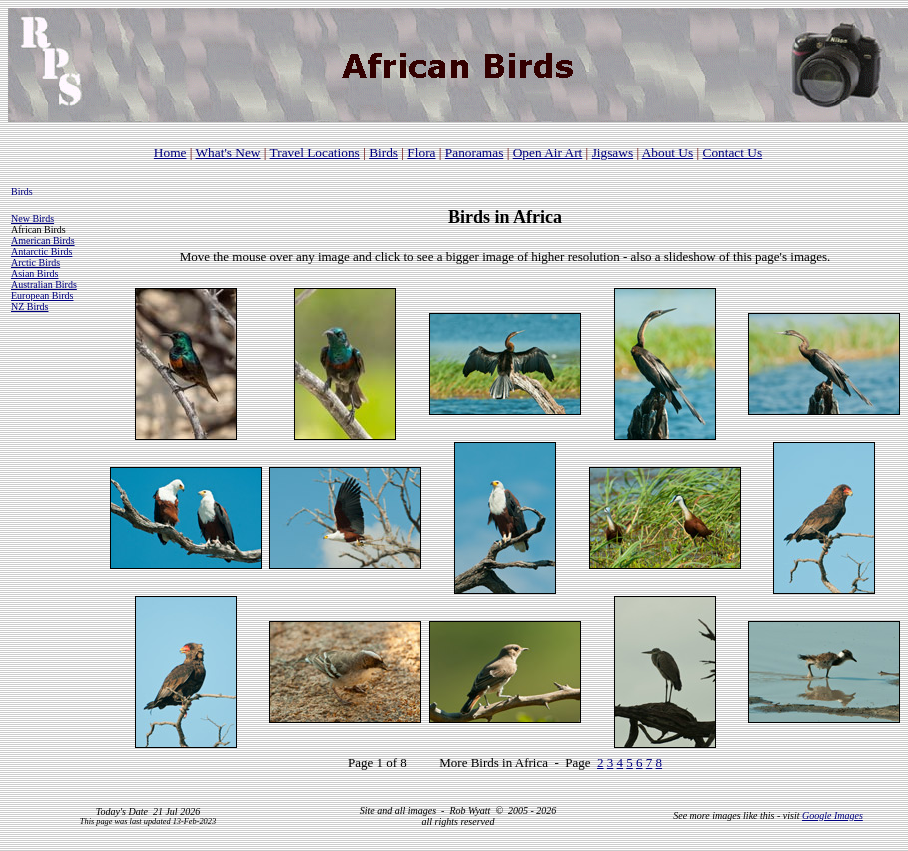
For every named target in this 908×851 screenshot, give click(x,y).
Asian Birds (35, 273)
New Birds (32, 218)
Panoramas (474, 152)
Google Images (832, 815)
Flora (421, 152)
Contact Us (733, 152)
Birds (383, 152)
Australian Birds (44, 284)
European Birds (42, 295)
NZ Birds (30, 306)
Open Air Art (548, 152)
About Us (667, 152)
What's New (228, 152)
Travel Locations (315, 152)
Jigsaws (612, 152)
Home (170, 152)
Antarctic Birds (41, 251)
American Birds (43, 240)
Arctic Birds (35, 262)
